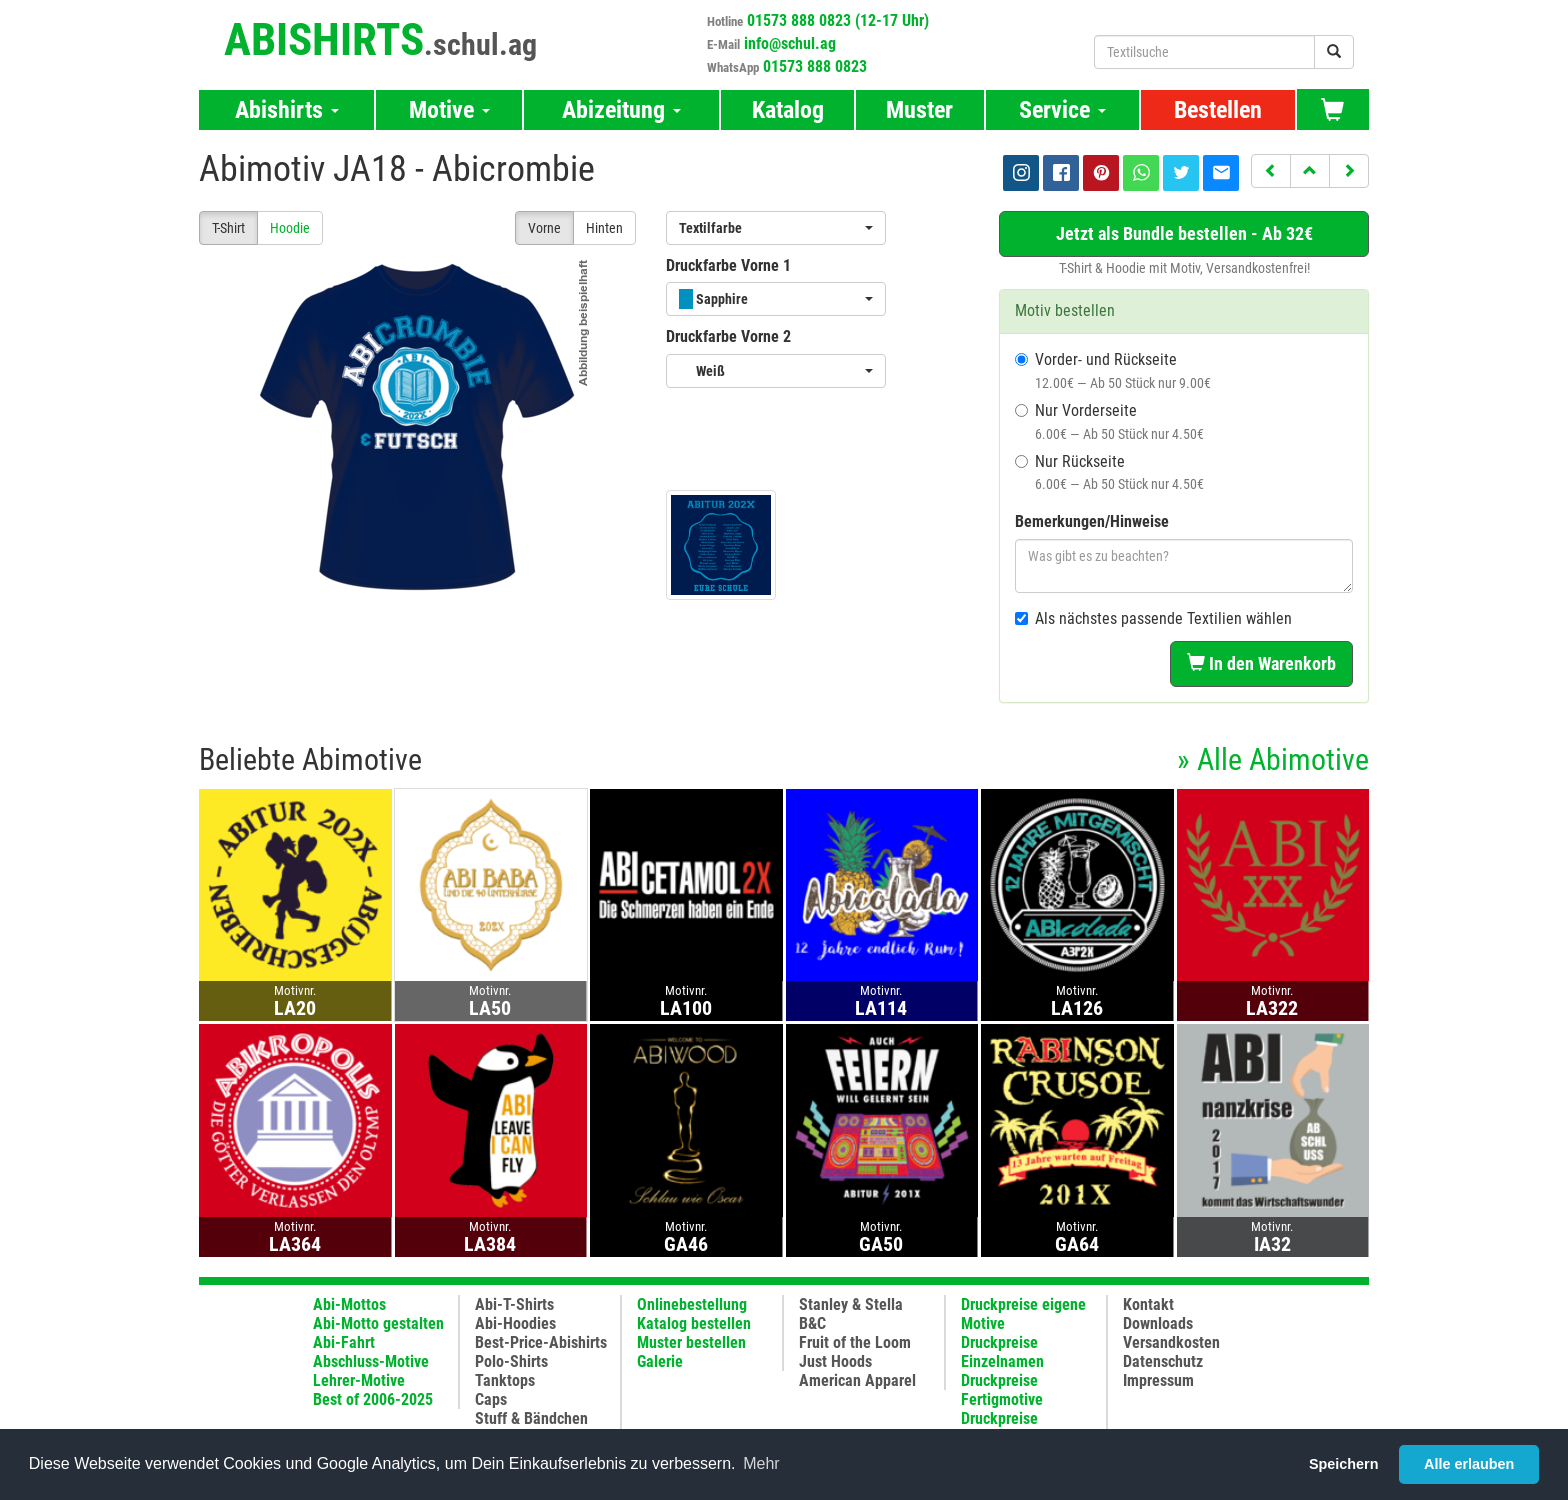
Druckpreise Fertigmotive (1002, 1390)
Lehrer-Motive (359, 1380)
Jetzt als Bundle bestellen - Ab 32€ (1184, 233)
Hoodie (290, 228)
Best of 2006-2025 (373, 1399)
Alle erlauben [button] (1469, 1464)
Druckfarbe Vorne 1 (728, 265)
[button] (1271, 171)
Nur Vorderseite (1109, 421)
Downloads (1158, 1323)
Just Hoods (835, 1361)
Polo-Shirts (511, 1361)
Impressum (1158, 1380)
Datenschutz (1163, 1361)
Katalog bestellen (694, 1323)
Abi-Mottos (349, 1304)
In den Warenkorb (1261, 663)
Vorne (544, 228)
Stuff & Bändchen (531, 1418)
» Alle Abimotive (1273, 759)
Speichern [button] (1344, 1464)
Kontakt (1148, 1304)
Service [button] (1062, 110)
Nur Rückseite (1109, 472)
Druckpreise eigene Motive (1023, 1314)
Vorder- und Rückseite (1113, 370)
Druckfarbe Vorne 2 (728, 336)
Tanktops (505, 1380)
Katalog (788, 110)
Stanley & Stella (851, 1304)
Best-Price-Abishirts (541, 1342)
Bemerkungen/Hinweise (1092, 521)
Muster (919, 110)
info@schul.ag (790, 43)
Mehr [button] (761, 1463)
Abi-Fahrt (344, 1342)
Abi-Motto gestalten (378, 1323)
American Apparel (857, 1380)
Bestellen (1218, 110)
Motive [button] (449, 110)
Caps (491, 1399)
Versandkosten (1171, 1342)
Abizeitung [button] (621, 110)
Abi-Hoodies (515, 1323)
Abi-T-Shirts (514, 1304)
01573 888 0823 (815, 66)
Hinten (604, 228)
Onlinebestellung (692, 1304)
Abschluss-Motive (371, 1361)
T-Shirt (228, 228)
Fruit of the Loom (855, 1342)
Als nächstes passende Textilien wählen (1153, 618)
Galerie (660, 1361)
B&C (812, 1323)
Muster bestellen (691, 1342)
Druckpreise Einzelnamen (1002, 1352)
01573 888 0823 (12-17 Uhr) (838, 20)
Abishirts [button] (287, 110)
